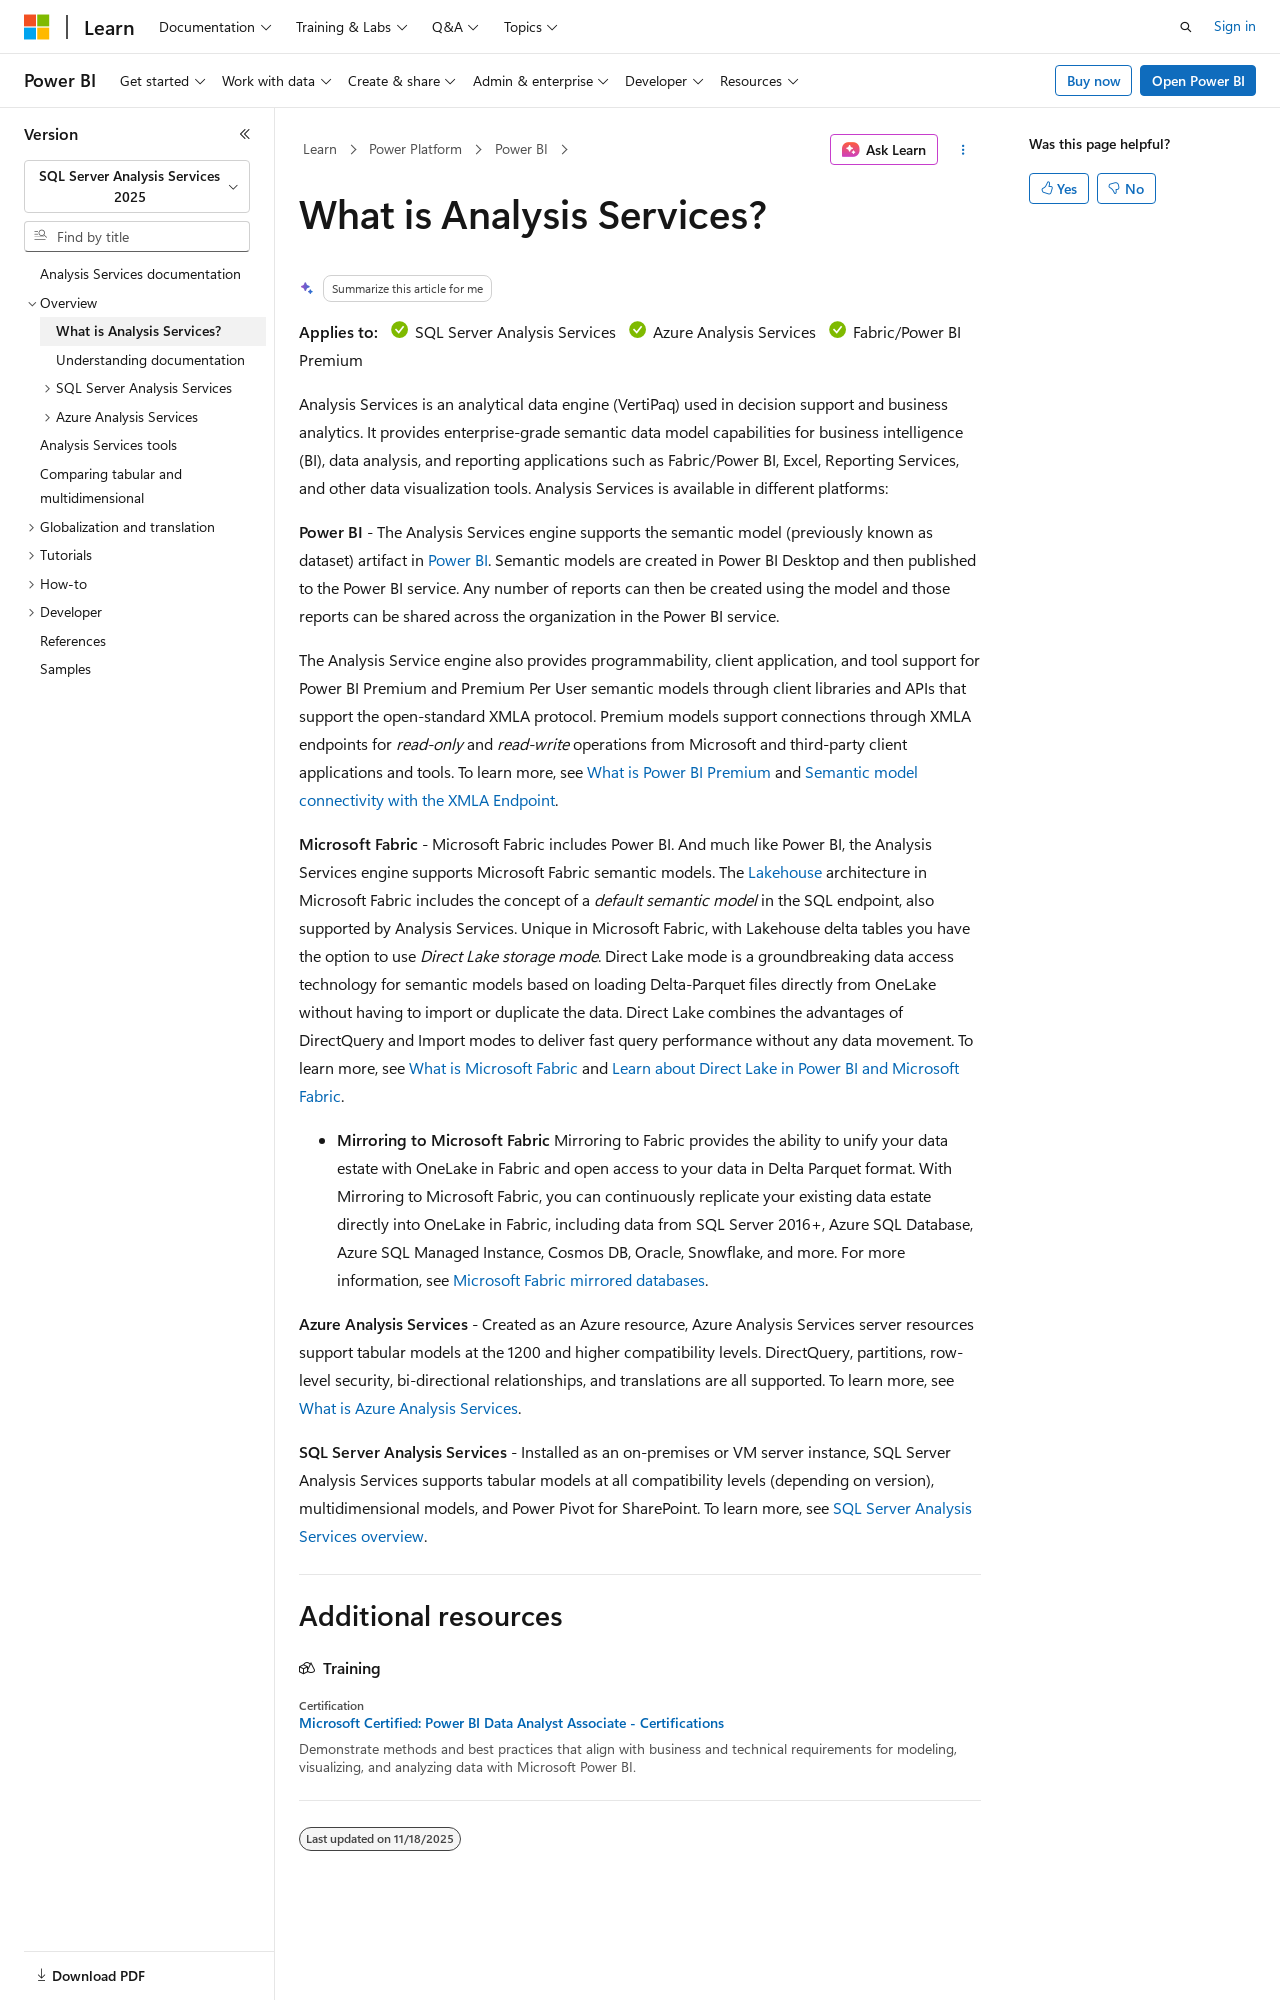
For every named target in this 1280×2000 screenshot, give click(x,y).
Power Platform (415, 148)
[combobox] (137, 186)
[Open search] (1186, 27)
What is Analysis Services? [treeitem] (138, 330)
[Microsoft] (37, 27)
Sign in (1235, 25)
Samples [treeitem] (65, 668)
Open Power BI (1198, 80)
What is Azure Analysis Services (408, 1407)
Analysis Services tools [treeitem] (108, 444)
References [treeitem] (73, 640)
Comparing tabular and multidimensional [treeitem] (111, 486)
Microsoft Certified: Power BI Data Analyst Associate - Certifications (511, 1723)
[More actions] (963, 150)
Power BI (521, 148)
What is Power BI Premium (679, 771)
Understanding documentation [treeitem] (150, 359)
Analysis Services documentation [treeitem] (140, 273)
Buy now (1094, 80)
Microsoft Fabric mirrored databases (579, 1279)
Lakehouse (785, 871)
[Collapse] (245, 134)
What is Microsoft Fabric (493, 1067)
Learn (320, 148)
